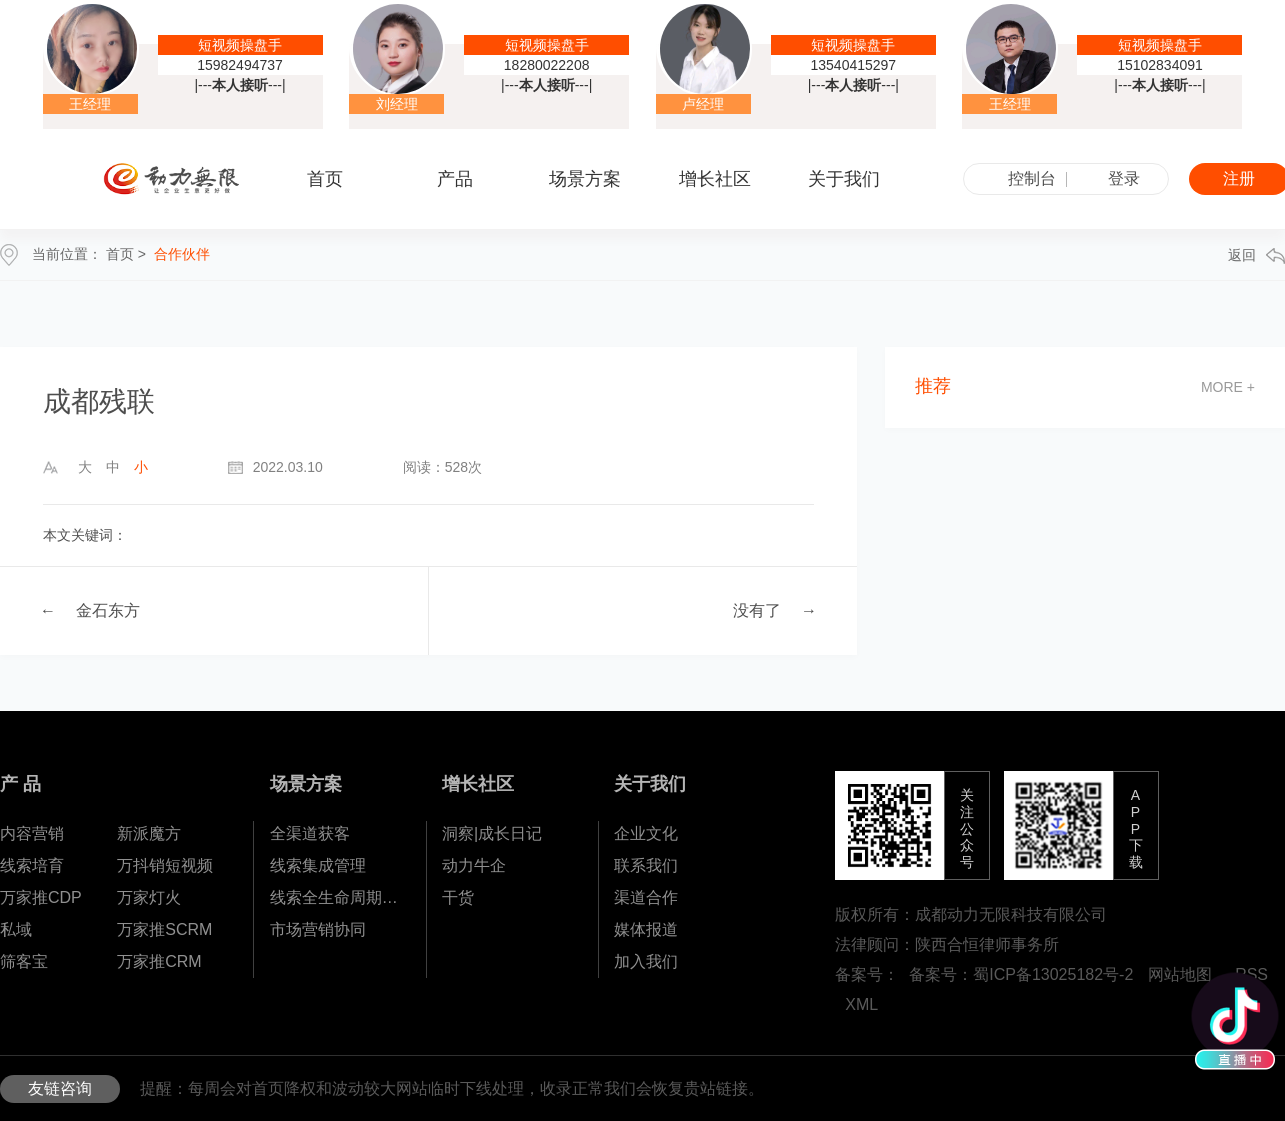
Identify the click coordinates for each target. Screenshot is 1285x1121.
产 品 (20, 784)
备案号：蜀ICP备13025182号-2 (1021, 974)
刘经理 (397, 104)
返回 (1256, 255)
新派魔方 (149, 833)
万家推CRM (159, 961)
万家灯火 (149, 897)
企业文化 (646, 833)
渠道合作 (646, 897)
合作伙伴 (182, 254)
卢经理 (703, 104)
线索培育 (32, 865)
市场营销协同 (318, 929)
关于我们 (650, 784)
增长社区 (478, 784)
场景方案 (306, 784)
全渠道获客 (310, 833)
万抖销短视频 (165, 865)
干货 (458, 897)
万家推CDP (41, 897)
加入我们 (646, 961)
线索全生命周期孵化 (338, 897)
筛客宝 (24, 961)
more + (1228, 387)
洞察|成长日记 (492, 833)
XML (861, 1004)
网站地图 (1180, 974)
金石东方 (108, 610)
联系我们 (646, 865)
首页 (325, 179)
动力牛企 (474, 865)
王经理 (90, 104)
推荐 (933, 386)
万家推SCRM (164, 929)
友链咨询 (60, 1088)
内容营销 (32, 833)
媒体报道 (646, 929)
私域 (16, 929)
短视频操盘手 (240, 45)
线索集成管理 (318, 865)
